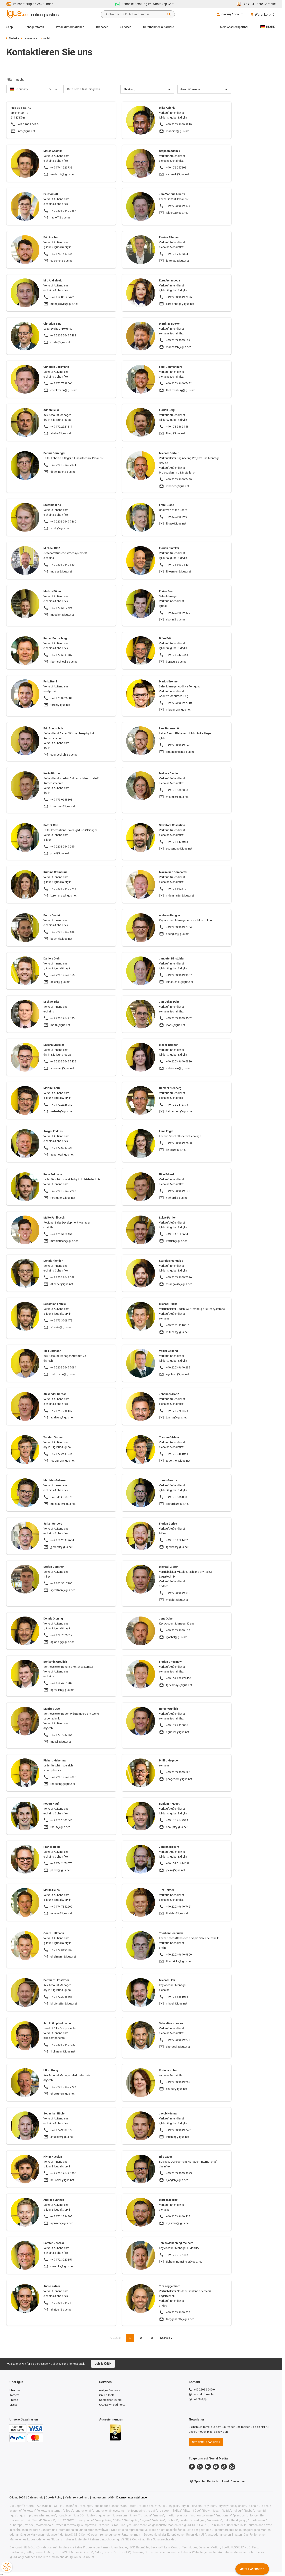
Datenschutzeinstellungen (132, 2497)
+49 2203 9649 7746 (63, 888)
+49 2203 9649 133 (178, 1191)
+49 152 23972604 (62, 1540)
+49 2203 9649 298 (178, 1367)
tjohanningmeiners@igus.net (184, 2261)
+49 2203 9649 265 (62, 846)
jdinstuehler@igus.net (179, 981)
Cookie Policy (54, 2497)
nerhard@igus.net (177, 1197)
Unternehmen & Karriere (158, 27)
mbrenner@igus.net (178, 709)
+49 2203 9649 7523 (179, 1143)
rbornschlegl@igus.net (64, 661)
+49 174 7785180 (61, 1410)
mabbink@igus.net (177, 131)
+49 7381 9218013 (178, 1325)
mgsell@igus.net (60, 1741)
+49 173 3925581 (61, 698)
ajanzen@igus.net (61, 2223)
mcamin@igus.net (177, 796)
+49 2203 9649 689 (62, 1277)
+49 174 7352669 (61, 1906)
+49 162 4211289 (61, 1683)
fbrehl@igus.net (60, 704)
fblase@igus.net (176, 523)
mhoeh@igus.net (176, 2003)
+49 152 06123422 (62, 297)
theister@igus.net (177, 1913)
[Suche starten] (169, 14)
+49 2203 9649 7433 (63, 1061)
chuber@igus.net (176, 2088)
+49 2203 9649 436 (62, 931)
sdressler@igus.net (62, 1068)
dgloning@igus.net (62, 1642)
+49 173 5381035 (177, 1996)
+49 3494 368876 (61, 1497)
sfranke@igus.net (61, 1327)
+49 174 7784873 (177, 1410)
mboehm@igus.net (62, 614)
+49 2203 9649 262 (178, 2082)
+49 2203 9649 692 (178, 1593)
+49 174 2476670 (61, 1863)
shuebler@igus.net (62, 2136)
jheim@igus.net (175, 1870)
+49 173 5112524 (61, 607)
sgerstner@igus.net (62, 1590)
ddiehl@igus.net (60, 981)
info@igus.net (26, 131)
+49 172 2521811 (61, 426)
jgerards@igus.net (177, 1503)
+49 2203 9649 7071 (63, 465)
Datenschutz (35, 2497)
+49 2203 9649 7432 (179, 383)
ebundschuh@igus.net (64, 754)
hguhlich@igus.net (177, 1732)
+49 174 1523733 (61, 167)
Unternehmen (29, 38)
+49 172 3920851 (61, 2259)
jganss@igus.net (176, 1417)
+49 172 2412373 (177, 1104)
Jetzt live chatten (252, 2569)
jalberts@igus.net (177, 212)
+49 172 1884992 (61, 2216)
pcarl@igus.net (59, 853)
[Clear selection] (50, 89)
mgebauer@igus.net (63, 1503)
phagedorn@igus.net (179, 1779)
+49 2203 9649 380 (62, 564)
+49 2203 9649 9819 (179, 124)
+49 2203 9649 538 (178, 2312)
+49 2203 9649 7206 (63, 1191)
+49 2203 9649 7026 (179, 1277)
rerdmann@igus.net (62, 1197)
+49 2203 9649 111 (62, 2302)
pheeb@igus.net (60, 1870)
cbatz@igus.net (60, 342)
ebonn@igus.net (176, 619)
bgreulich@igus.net (62, 1689)
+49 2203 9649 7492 (63, 335)
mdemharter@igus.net (180, 895)
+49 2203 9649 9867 (63, 210)
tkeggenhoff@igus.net (180, 2319)
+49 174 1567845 (61, 253)
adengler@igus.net (177, 933)
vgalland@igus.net (177, 1374)
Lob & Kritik (103, 2364)
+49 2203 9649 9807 (179, 975)
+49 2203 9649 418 (178, 2216)
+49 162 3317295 (61, 1583)
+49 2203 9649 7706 (63, 2086)
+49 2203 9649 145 (178, 745)
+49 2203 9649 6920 (179, 1061)
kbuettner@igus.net (62, 806)
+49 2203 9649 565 (62, 975)
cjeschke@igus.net (62, 2266)
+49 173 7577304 (177, 253)
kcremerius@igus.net (63, 895)
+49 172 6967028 (61, 1147)
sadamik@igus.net (177, 174)
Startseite (12, 38)
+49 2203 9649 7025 (179, 297)
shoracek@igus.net (178, 2046)
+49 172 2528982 (61, 1104)
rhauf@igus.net (60, 1827)
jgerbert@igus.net (61, 1547)
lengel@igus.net (176, 1149)
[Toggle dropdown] (56, 89)
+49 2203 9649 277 (178, 2039)
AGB (111, 2497)
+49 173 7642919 (177, 1820)
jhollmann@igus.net (62, 2051)
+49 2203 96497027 (63, 2044)
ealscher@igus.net (61, 260)
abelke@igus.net (60, 433)
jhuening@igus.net (177, 2136)
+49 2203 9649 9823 (179, 2173)
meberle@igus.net (61, 1111)
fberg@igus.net (175, 433)
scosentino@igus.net (179, 848)
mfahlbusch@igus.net (64, 1241)
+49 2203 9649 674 (178, 205)
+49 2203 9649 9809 (179, 1954)
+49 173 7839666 (61, 383)
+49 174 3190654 (177, 1234)
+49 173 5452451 (61, 1234)
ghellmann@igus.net (63, 1956)
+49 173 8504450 (61, 1949)
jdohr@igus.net (175, 1025)
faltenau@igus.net (177, 260)
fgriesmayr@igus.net (179, 1685)
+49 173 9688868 (61, 799)
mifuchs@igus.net (177, 1332)
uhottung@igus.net (62, 2093)
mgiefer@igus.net (177, 1599)
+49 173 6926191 (177, 888)
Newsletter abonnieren (206, 2442)
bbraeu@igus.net (176, 661)
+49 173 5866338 (177, 790)
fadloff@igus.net (60, 217)
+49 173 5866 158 (177, 426)
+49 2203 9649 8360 (63, 2173)
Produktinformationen (70, 27)
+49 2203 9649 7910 (179, 702)
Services (125, 27)
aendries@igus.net (62, 1154)
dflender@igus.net (61, 1284)
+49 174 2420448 (177, 654)
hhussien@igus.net (62, 2180)
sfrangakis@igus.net (179, 1284)
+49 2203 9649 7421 (179, 1906)
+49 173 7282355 (61, 1734)
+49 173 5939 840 (177, 564)
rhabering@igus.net (62, 1783)
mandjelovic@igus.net (64, 303)
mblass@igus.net (61, 571)
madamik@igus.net (62, 174)
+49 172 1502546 (61, 1820)
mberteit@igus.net (177, 486)
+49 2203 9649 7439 (179, 479)
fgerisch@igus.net (177, 1547)
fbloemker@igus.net (178, 571)
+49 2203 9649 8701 (179, 612)
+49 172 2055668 (61, 1996)
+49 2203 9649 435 (62, 1018)
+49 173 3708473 (61, 1320)
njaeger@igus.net (177, 2180)
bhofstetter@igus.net (63, 2003)
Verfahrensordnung (77, 2497)
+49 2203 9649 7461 (179, 2130)
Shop (9, 27)
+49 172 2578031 (177, 167)
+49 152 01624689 (178, 1863)
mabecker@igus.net (178, 347)
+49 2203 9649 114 (178, 1630)
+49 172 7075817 (61, 1635)
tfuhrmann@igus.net (63, 1374)
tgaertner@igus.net (62, 1460)
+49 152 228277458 (178, 1678)
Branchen (102, 27)
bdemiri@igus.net (61, 938)
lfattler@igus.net (176, 1241)
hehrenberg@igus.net (179, 1111)
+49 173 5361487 (61, 654)
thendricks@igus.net (179, 1961)
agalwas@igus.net (62, 1417)
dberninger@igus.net (63, 471)
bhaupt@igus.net (177, 1827)
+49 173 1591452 (177, 1540)
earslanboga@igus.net (180, 303)
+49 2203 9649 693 (178, 1772)
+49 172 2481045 (61, 1453)
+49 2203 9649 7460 (63, 521)
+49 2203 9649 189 (178, 340)
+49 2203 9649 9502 (179, 1018)
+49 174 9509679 (61, 2130)
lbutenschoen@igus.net (180, 751)
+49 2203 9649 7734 (179, 927)
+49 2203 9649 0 (28, 124)
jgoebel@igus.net (176, 1637)
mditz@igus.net (60, 1025)
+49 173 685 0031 (177, 1497)
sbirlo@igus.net (60, 528)
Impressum (99, 2497)
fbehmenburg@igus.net (180, 390)
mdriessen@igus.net (178, 1068)
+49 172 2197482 (177, 2254)
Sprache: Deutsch (204, 2481)
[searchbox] (134, 14)
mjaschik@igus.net (178, 2223)
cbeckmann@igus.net (63, 390)
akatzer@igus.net (61, 2309)
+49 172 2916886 (177, 1725)
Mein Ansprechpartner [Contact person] (234, 27)
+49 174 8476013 (177, 841)
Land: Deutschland (234, 2481)
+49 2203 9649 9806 (63, 1777)
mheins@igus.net (61, 1913)
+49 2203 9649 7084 (63, 1367)
